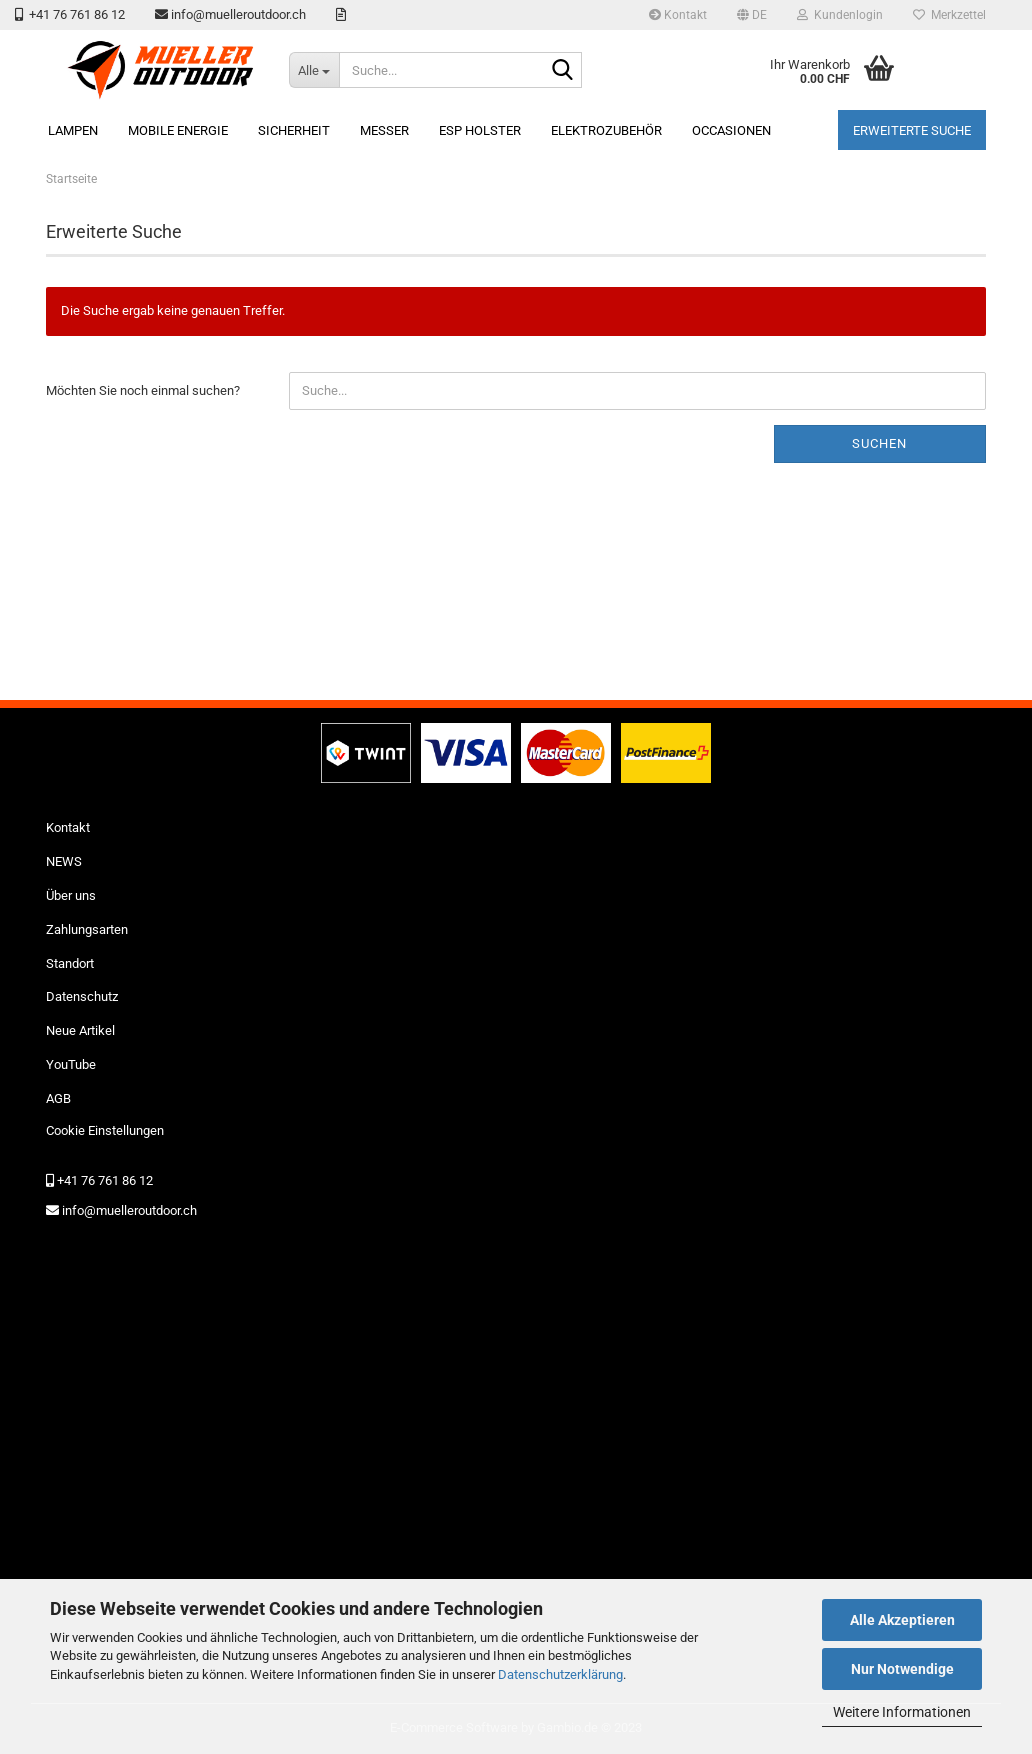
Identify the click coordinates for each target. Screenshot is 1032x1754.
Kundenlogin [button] (840, 15)
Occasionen (731, 130)
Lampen (73, 130)
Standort (70, 963)
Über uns (71, 895)
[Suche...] (314, 70)
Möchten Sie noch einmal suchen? (143, 390)
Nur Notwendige (902, 1669)
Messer (384, 130)
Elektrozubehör (606, 130)
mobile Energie (178, 130)
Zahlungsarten (87, 929)
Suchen (879, 443)
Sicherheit (294, 130)
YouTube (71, 1064)
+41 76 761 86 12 (70, 14)
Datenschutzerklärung (560, 1674)
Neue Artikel (80, 1030)
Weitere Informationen (902, 1712)
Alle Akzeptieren (902, 1620)
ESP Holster (480, 130)
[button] (752, 15)
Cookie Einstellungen (105, 1130)
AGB (58, 1098)
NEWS (64, 861)
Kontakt (678, 15)
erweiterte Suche (912, 130)
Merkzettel (949, 15)
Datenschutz (82, 996)
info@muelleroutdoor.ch (230, 14)
